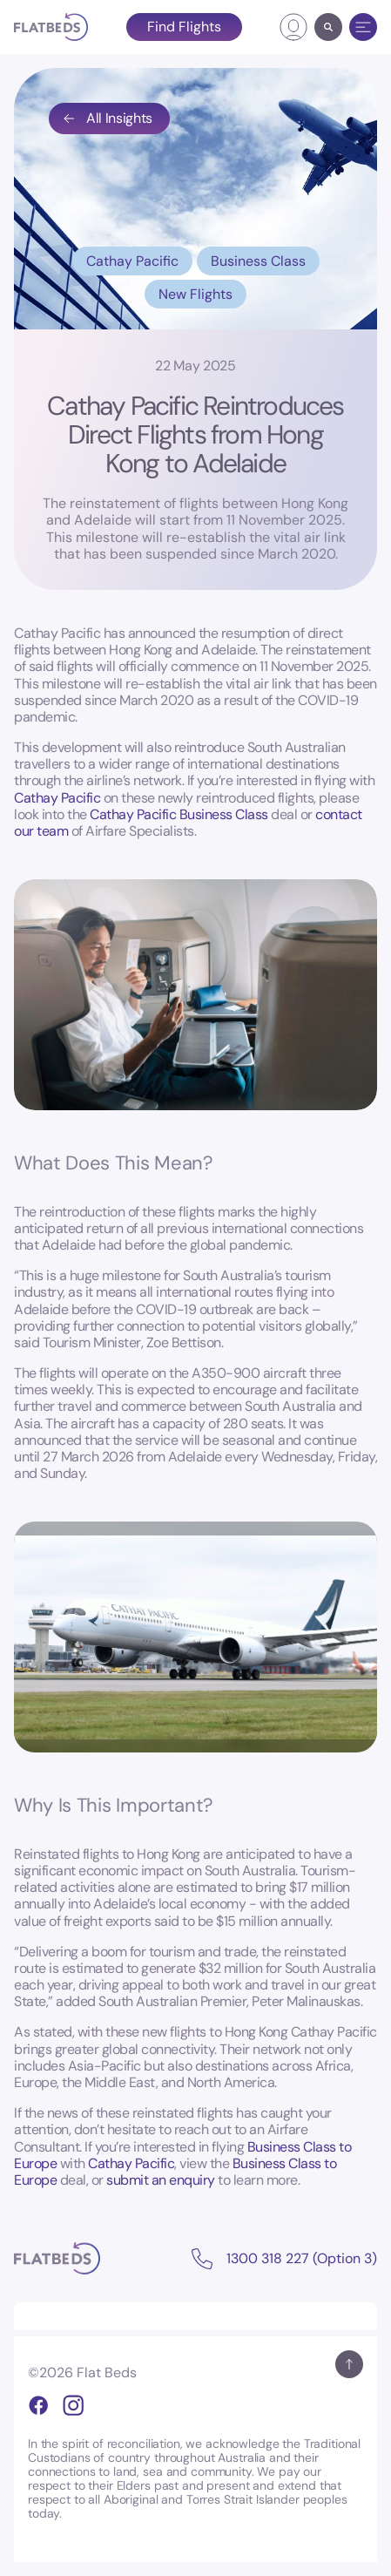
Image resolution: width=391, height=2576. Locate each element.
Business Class (258, 261)
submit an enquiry (160, 2180)
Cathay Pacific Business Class (179, 814)
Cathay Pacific (132, 261)
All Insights (107, 118)
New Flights (195, 294)
